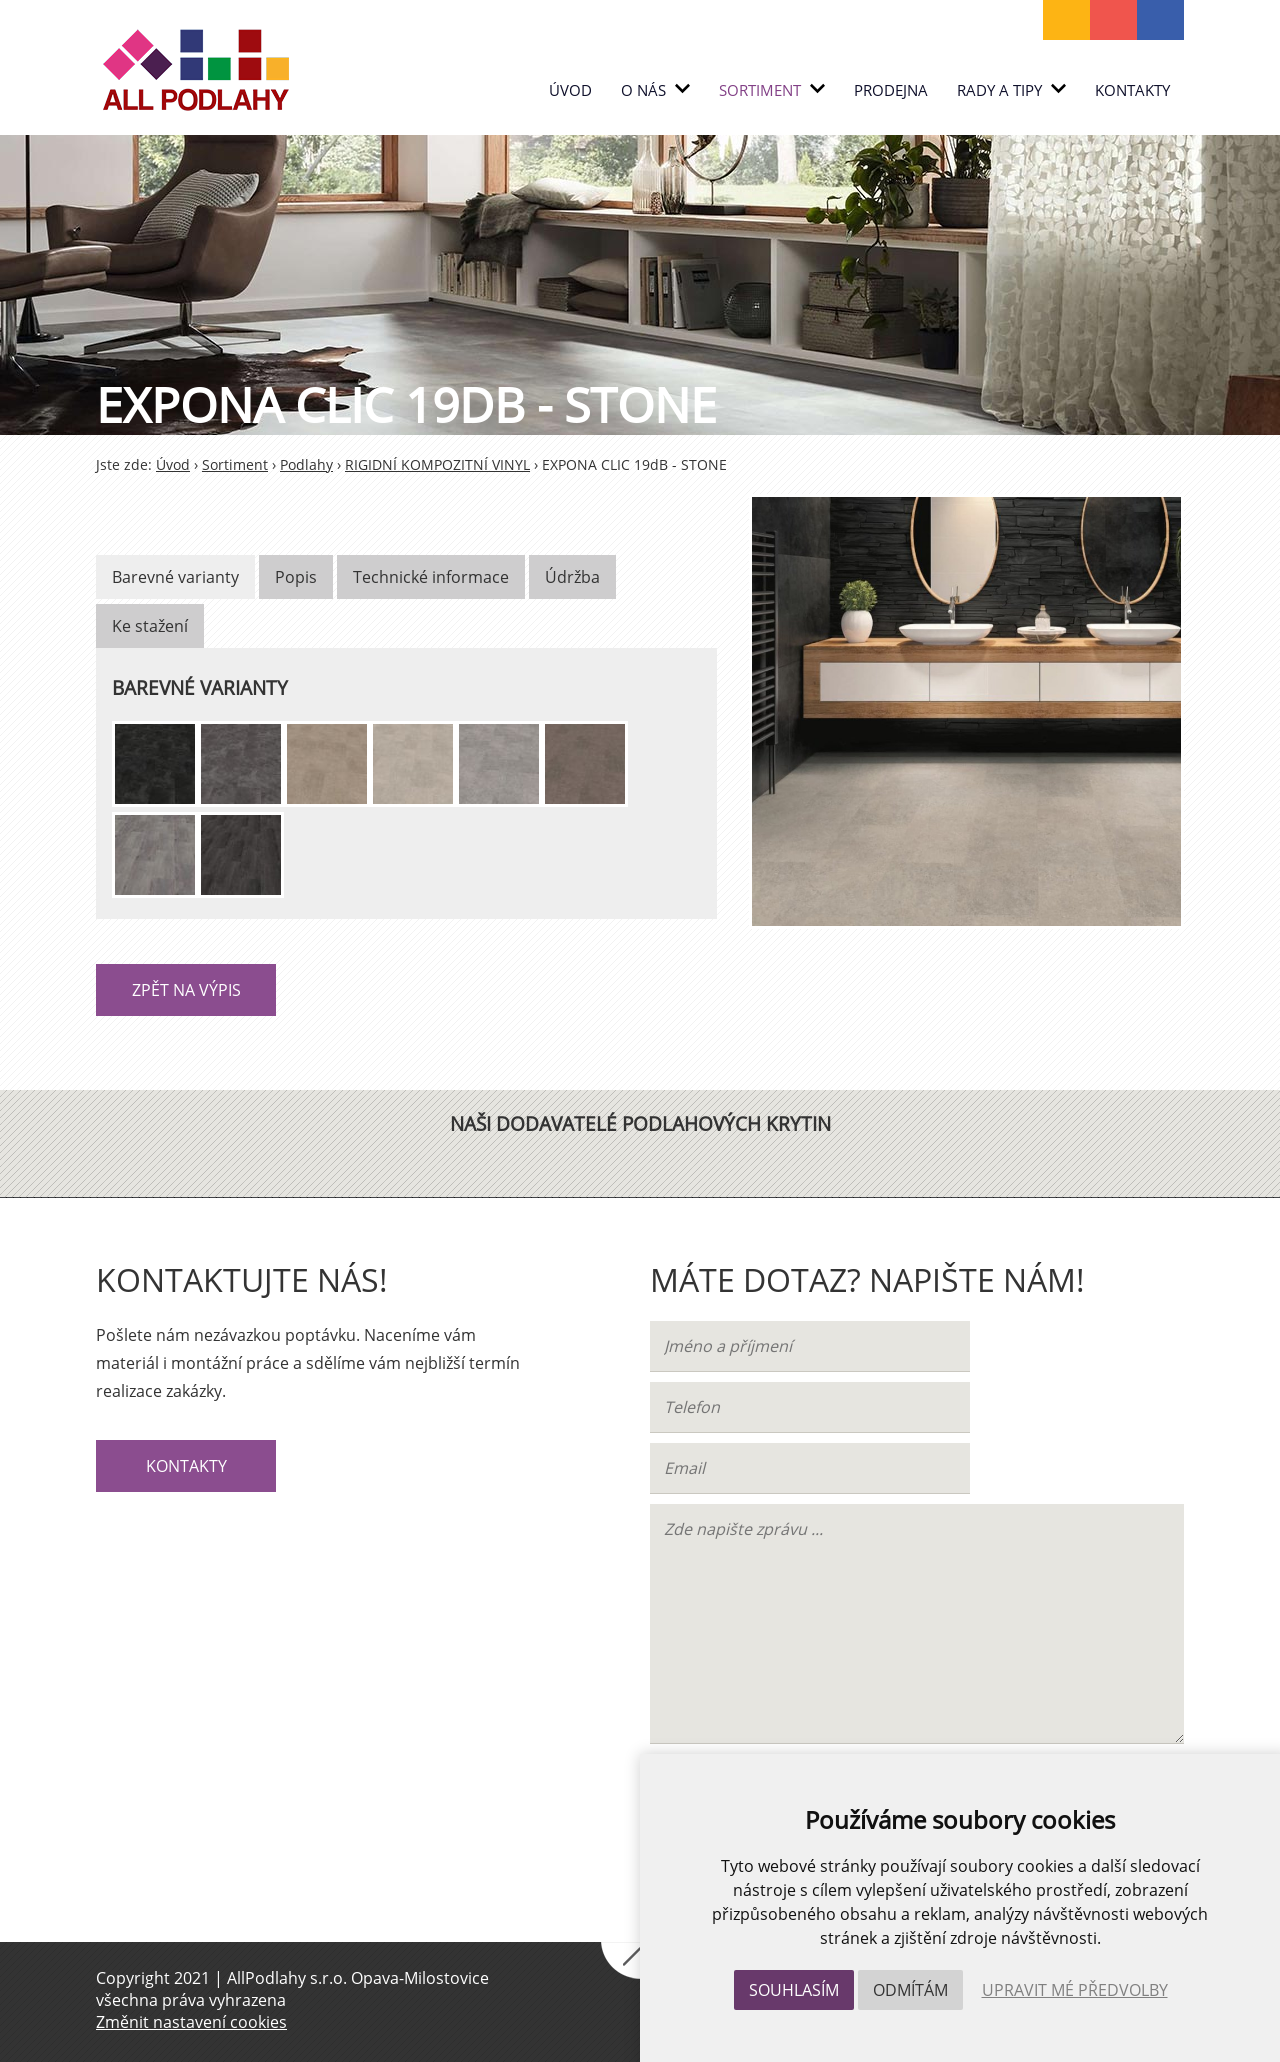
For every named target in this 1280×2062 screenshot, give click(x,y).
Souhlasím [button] (794, 1990)
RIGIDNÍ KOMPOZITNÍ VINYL (437, 464)
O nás (655, 90)
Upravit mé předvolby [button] (1075, 1990)
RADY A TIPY (1011, 90)
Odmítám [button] (910, 1990)
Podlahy (306, 464)
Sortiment (772, 90)
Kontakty (1132, 90)
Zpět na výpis (186, 990)
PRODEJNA (891, 90)
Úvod (570, 90)
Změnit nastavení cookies (191, 2022)
